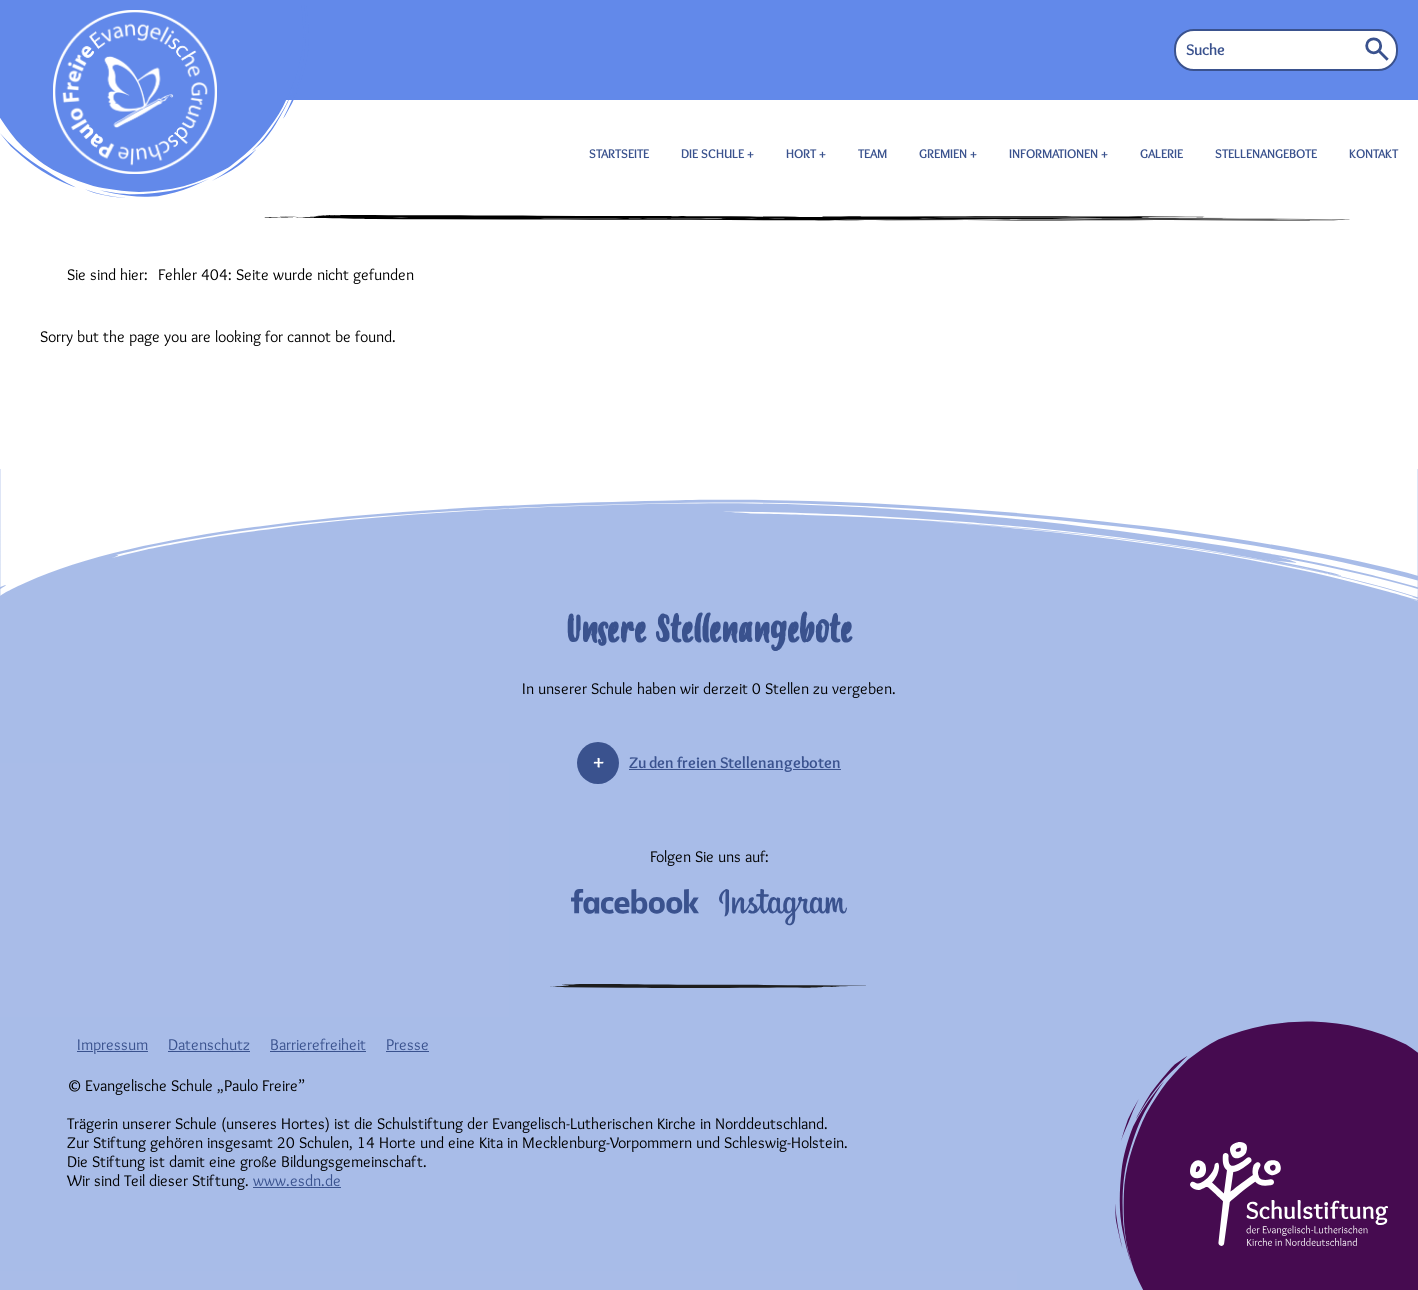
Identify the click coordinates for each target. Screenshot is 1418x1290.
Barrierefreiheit (318, 1044)
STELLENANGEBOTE (1266, 153)
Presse (407, 1044)
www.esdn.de (297, 1180)
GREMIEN (944, 153)
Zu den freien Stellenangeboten (735, 762)
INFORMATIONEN (1055, 153)
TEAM (872, 153)
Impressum (112, 1044)
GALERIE (1161, 153)
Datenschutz (209, 1044)
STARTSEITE (619, 153)
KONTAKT (1373, 153)
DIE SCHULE (714, 153)
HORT (802, 153)
